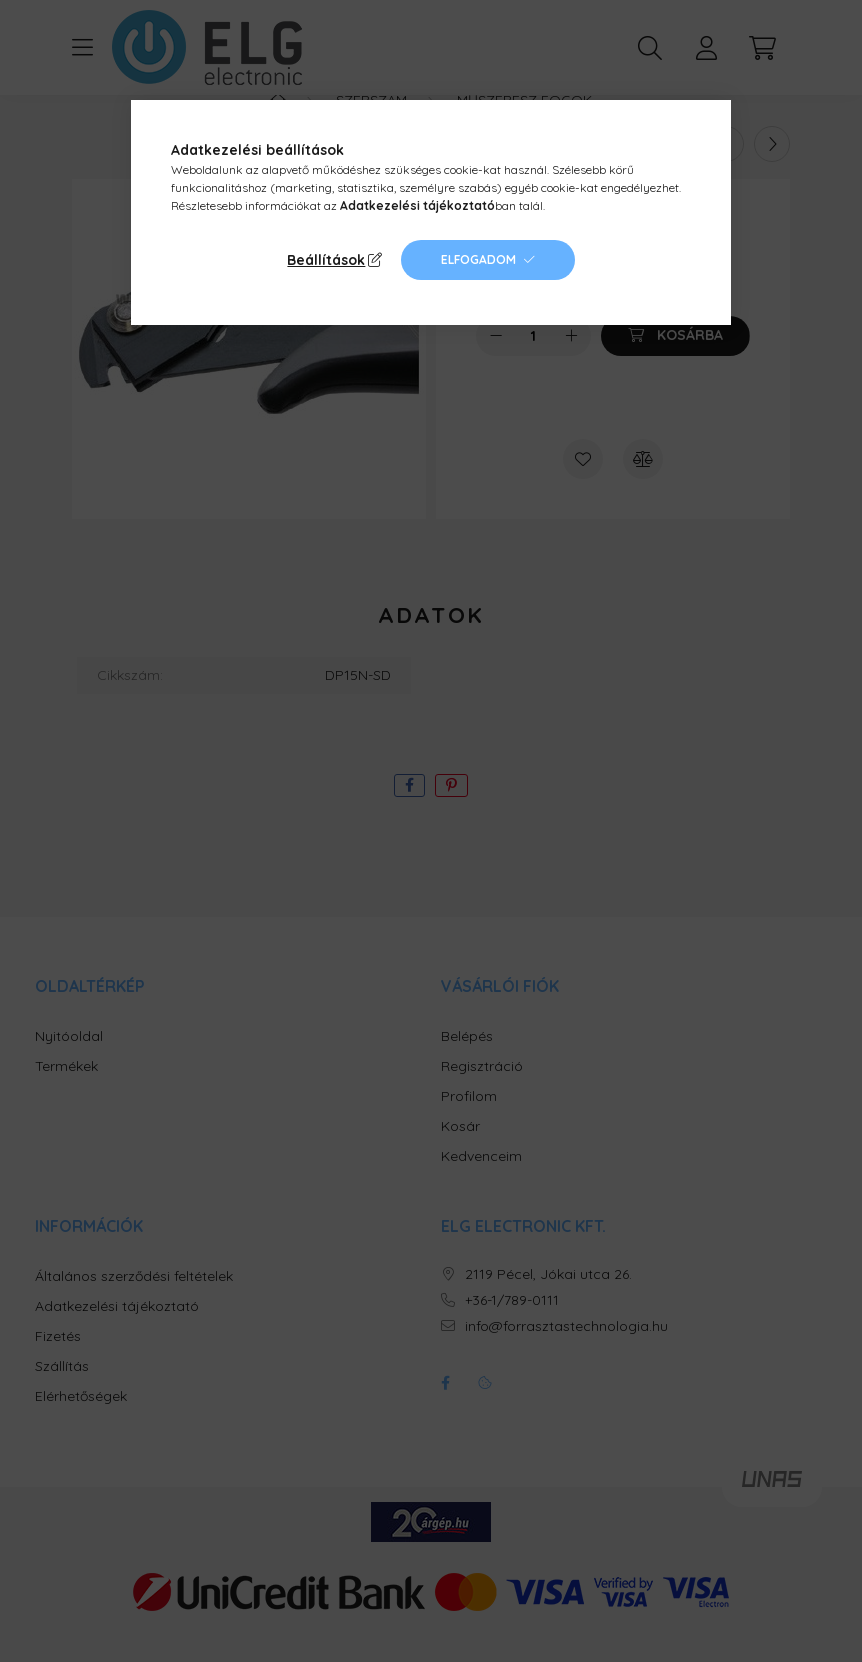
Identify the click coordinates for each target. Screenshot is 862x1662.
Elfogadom (478, 259)
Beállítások (326, 260)
